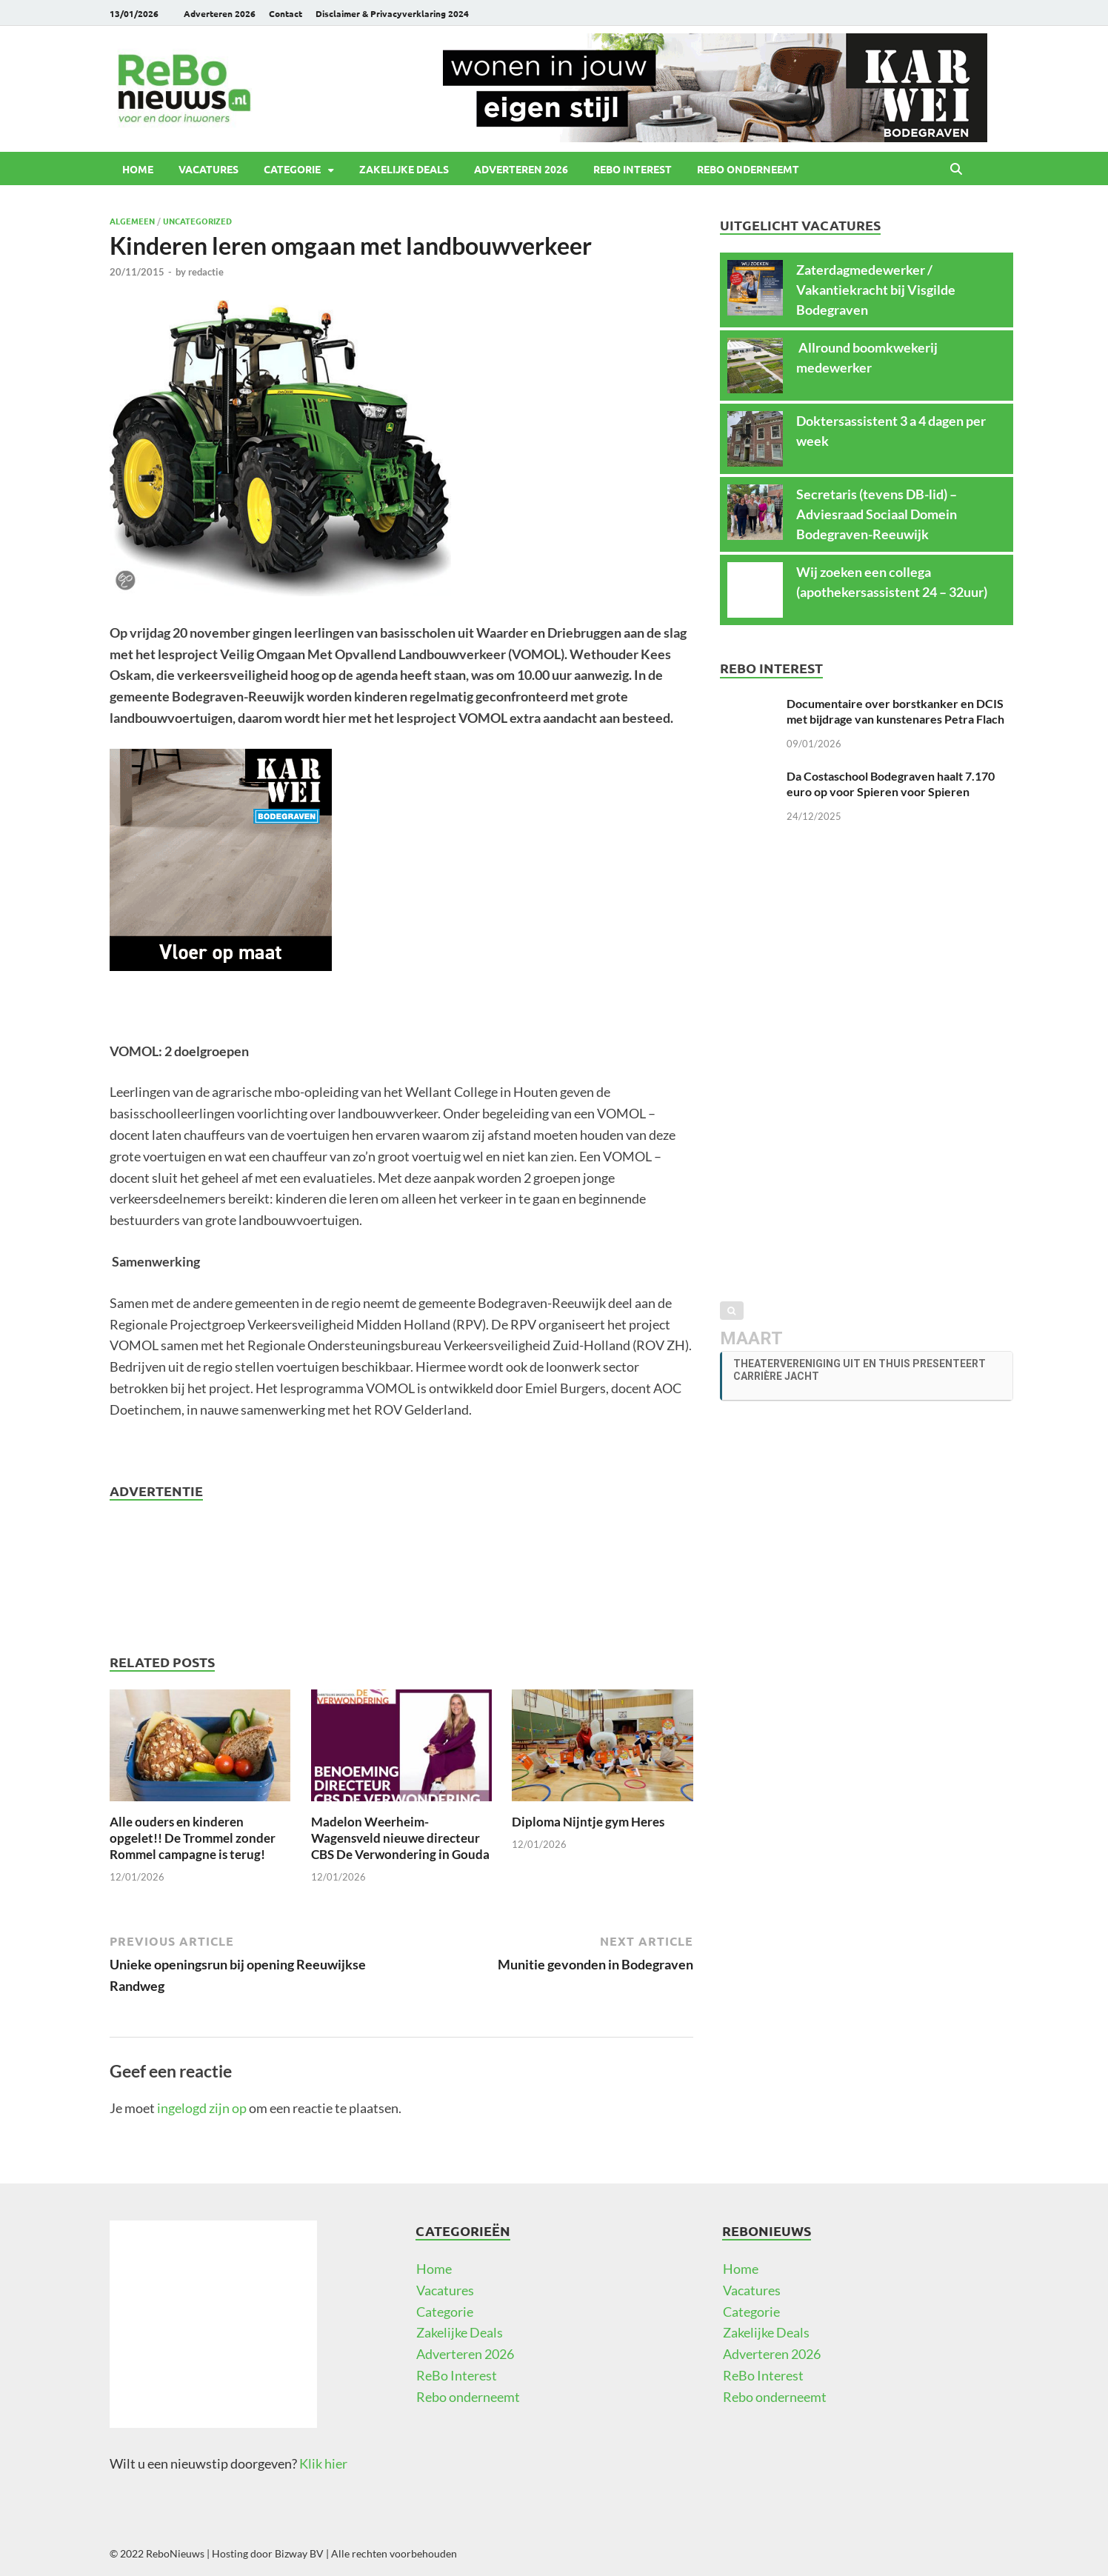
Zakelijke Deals (404, 169)
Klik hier (323, 2463)
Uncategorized (197, 221)
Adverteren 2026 (220, 13)
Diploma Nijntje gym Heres (588, 1821)
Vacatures (208, 169)
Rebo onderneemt (748, 169)
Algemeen (132, 221)
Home (137, 169)
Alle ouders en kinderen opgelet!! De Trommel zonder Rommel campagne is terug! (193, 1838)
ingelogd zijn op (202, 2108)
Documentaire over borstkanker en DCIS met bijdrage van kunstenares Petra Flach (895, 711)
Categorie (292, 169)
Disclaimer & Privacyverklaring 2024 (392, 13)
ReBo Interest (632, 169)
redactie (206, 272)
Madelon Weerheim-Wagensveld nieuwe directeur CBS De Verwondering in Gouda (400, 1838)
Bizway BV (299, 2553)
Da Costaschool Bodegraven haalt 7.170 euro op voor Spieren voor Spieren (891, 783)
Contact (285, 13)
